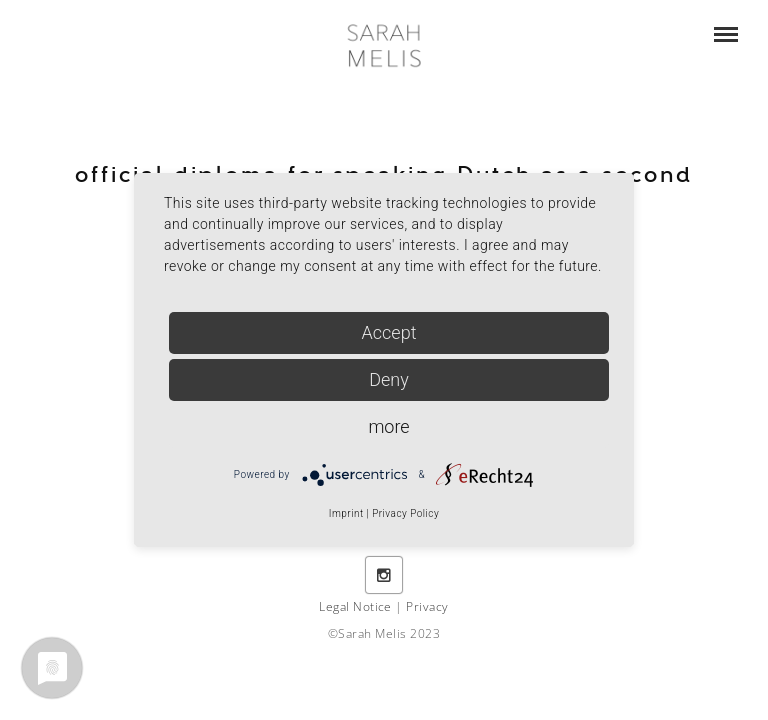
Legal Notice (355, 606)
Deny (389, 379)
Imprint (346, 513)
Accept (389, 332)
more (388, 426)
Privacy (427, 606)
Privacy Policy (405, 513)
